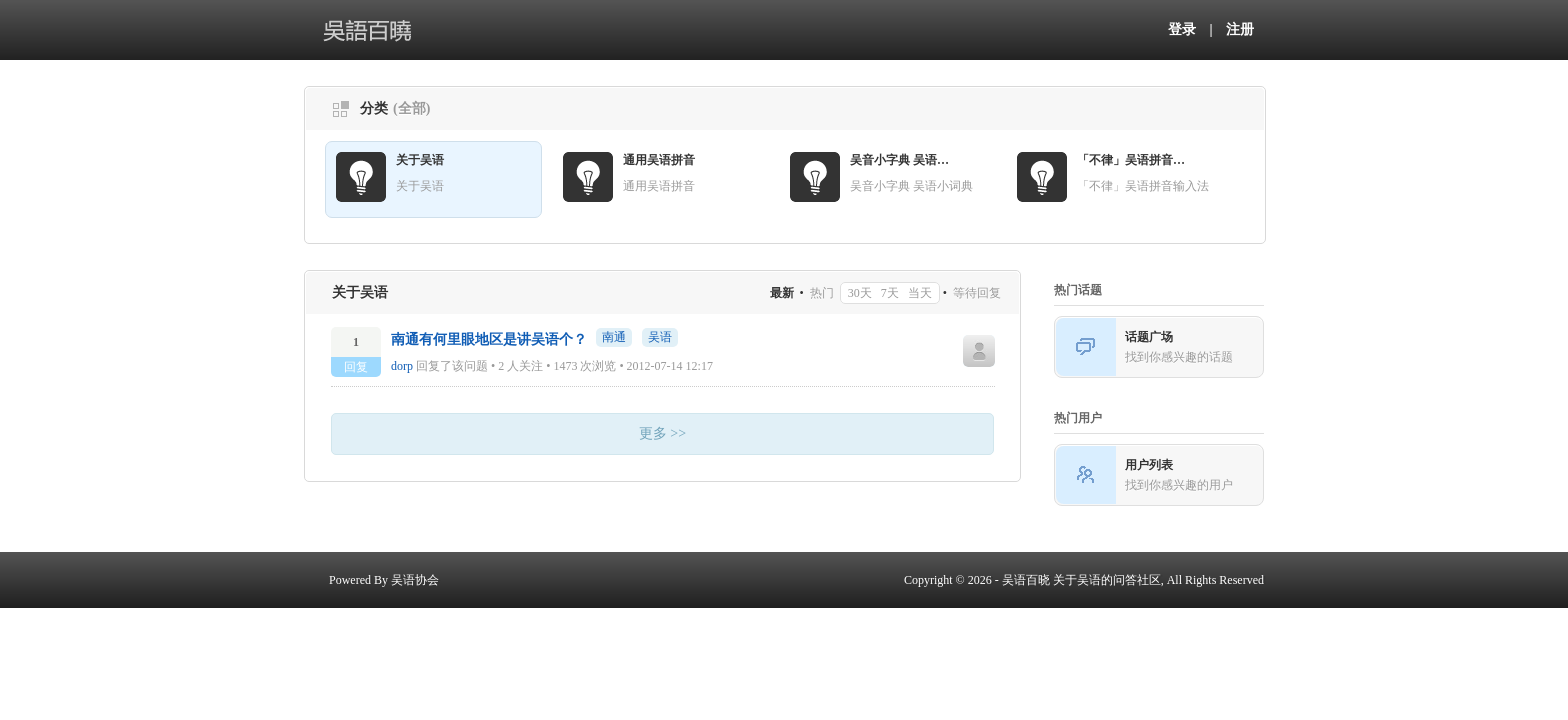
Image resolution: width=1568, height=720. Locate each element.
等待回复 (977, 293)
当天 (920, 293)
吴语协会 (415, 580)
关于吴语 (420, 160)
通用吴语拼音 (659, 160)
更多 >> (662, 433)
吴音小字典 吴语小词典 (905, 160)
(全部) (411, 108)
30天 (860, 293)
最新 (782, 293)
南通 (614, 337)
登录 (1182, 29)
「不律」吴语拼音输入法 (1132, 160)
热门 (822, 293)
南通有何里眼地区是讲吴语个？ (489, 339)
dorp (402, 366)
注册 (1240, 29)
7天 (890, 293)
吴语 (660, 337)
